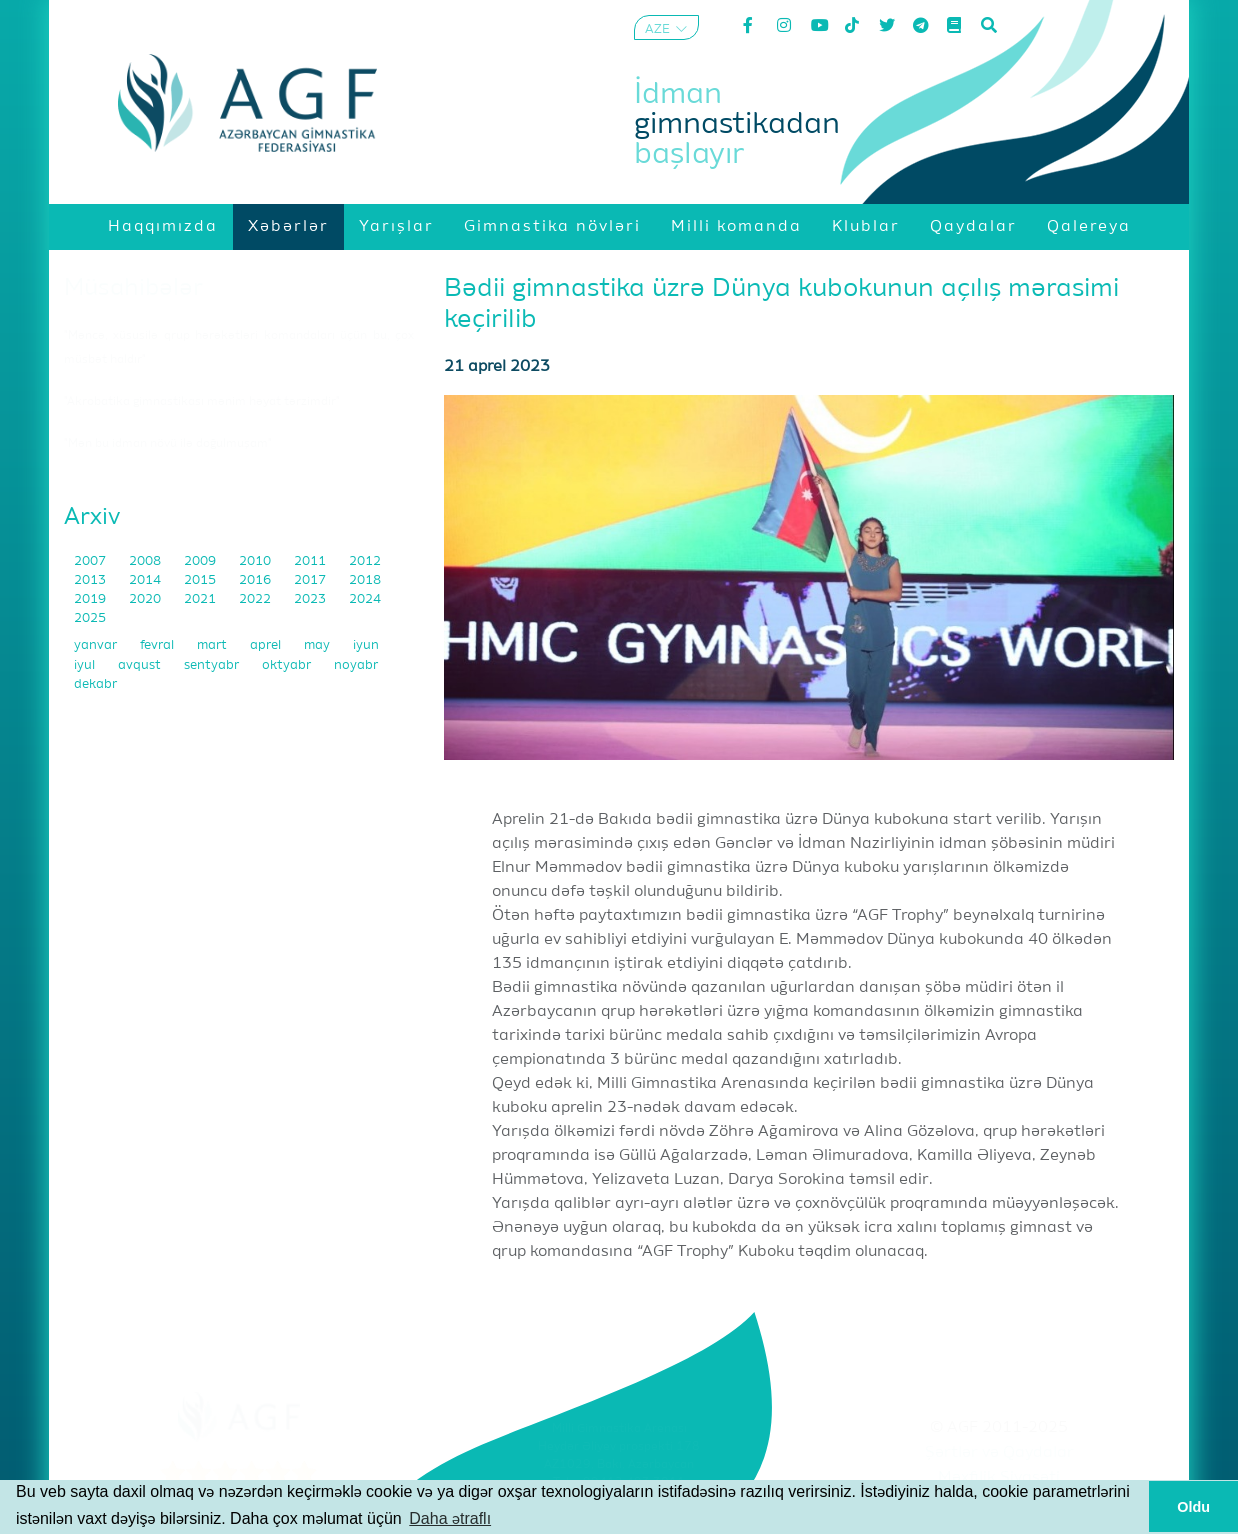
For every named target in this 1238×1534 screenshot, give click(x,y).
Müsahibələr (133, 288)
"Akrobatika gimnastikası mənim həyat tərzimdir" (202, 402)
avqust (141, 665)
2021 (201, 599)
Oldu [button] (1193, 1507)
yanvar (97, 645)
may (318, 645)
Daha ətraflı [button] (450, 1518)
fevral (158, 645)
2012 (365, 561)
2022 (256, 599)
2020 (146, 599)
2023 (311, 599)
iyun (366, 645)
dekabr (95, 684)
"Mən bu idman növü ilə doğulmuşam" (168, 444)
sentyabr (213, 665)
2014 (146, 580)
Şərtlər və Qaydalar (999, 1453)
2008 (146, 561)
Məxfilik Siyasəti (999, 1478)
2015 (201, 580)
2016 (256, 580)
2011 (311, 561)
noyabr (356, 665)
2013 (91, 580)
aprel (267, 645)
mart (213, 645)
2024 (365, 599)
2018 (365, 580)
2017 (311, 580)
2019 (91, 599)
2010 (256, 561)
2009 (201, 561)
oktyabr (288, 665)
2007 (91, 561)
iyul (86, 665)
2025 (90, 618)
